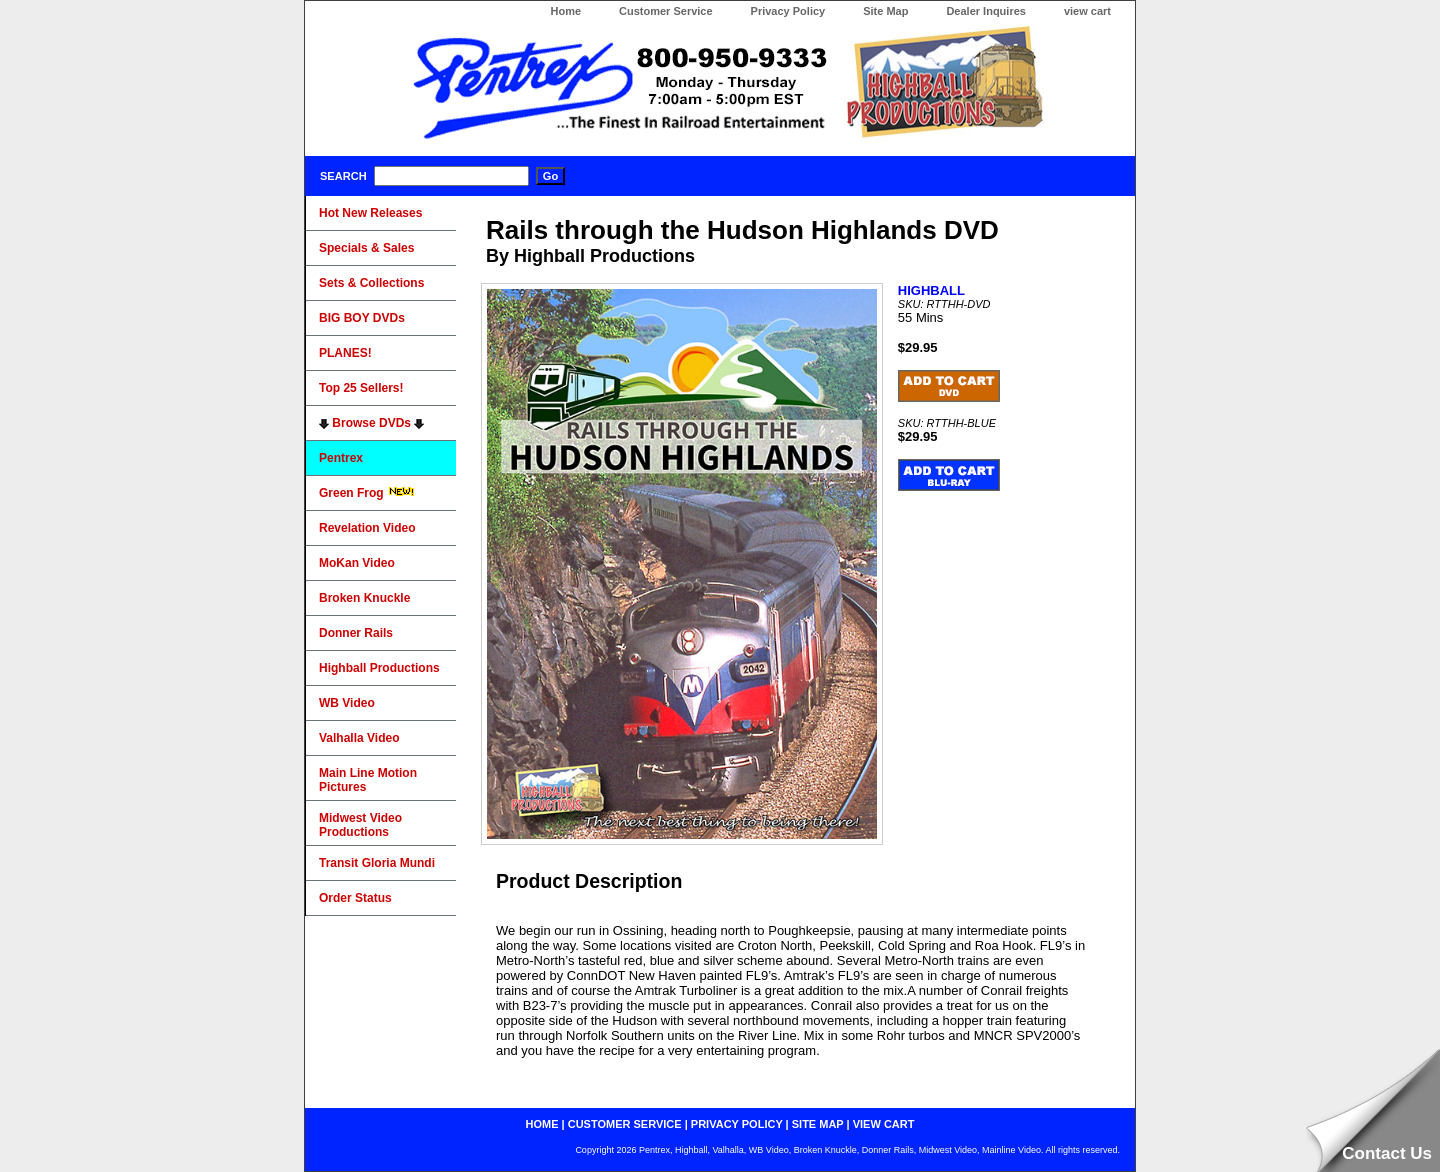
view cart (1087, 11)
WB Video (347, 703)
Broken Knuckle (364, 598)
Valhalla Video (359, 738)
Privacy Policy (788, 11)
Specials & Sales (366, 248)
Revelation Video (367, 528)
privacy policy (737, 1124)
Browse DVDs (371, 423)
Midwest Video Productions (360, 825)
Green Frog (367, 493)
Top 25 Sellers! (361, 388)
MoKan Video (357, 563)
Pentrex (341, 458)
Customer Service (666, 11)
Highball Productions (379, 668)
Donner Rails (356, 633)
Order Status (355, 898)
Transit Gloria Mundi (377, 863)
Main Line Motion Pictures (368, 780)
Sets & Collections (371, 283)
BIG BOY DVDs (362, 318)
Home (565, 11)
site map (818, 1124)
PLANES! (345, 353)
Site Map (885, 11)
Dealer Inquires (985, 11)
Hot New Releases (370, 213)
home (542, 1124)
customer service (625, 1124)
